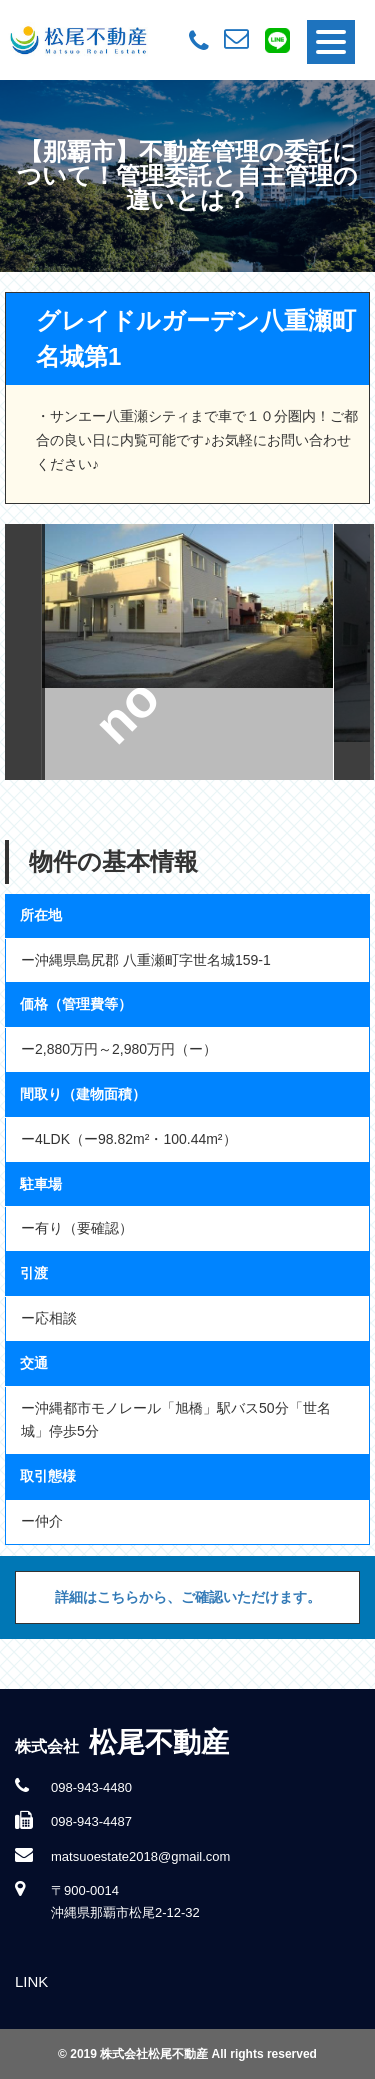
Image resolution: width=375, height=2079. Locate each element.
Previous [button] (25, 652)
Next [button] (354, 652)
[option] (188, 652)
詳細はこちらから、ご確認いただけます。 (188, 1597)
